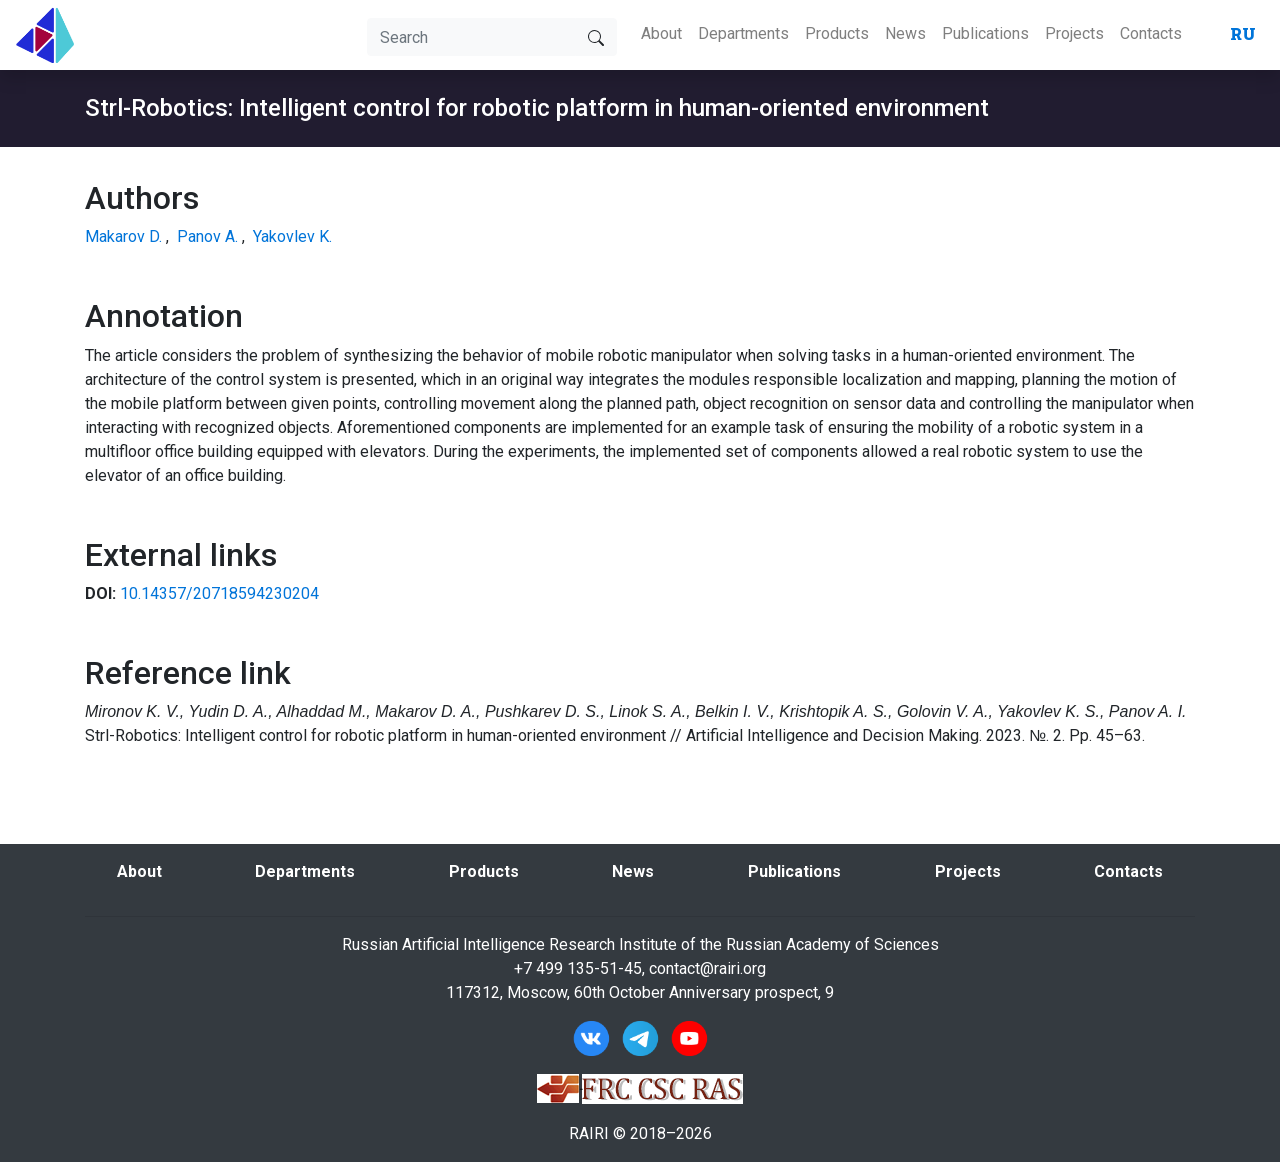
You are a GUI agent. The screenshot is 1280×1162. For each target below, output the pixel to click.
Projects (1074, 33)
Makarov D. (123, 236)
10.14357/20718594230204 (219, 593)
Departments (743, 33)
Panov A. (207, 236)
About (661, 33)
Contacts (1151, 33)
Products (837, 33)
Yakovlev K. (292, 236)
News (905, 33)
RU (1243, 33)
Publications (985, 33)
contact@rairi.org (707, 968)
